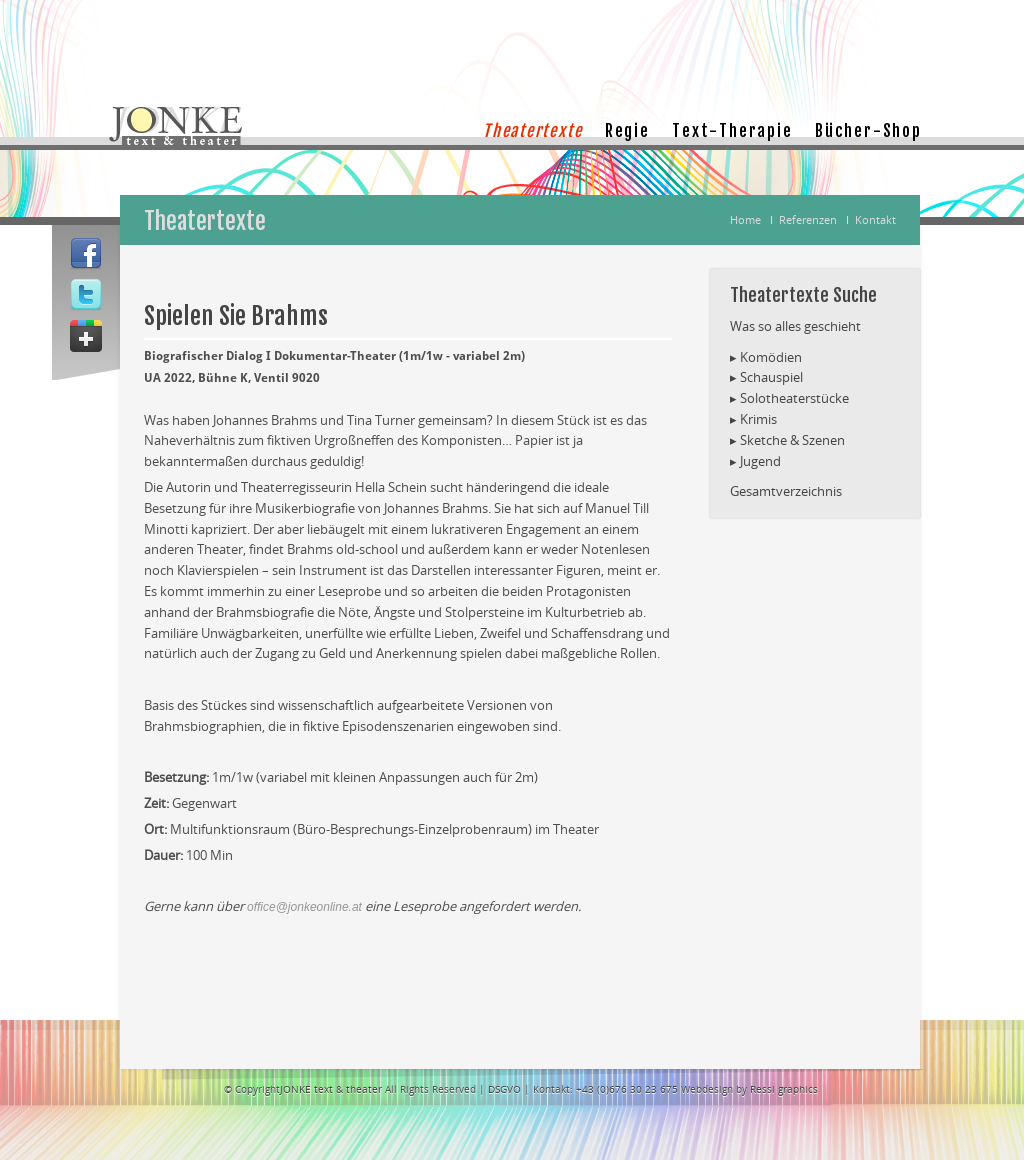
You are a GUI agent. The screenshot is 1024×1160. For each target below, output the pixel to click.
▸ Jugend (755, 461)
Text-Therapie (732, 131)
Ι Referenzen (800, 219)
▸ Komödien (766, 357)
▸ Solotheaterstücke (789, 398)
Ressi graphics (784, 1089)
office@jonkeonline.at (304, 907)
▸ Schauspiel (766, 377)
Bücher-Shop (868, 131)
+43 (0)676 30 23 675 (627, 1089)
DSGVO (506, 1089)
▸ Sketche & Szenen (787, 440)
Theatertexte (532, 131)
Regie (627, 131)
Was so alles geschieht (795, 326)
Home (745, 219)
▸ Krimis (753, 419)
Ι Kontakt (868, 219)
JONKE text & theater (331, 1089)
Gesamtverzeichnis (786, 491)
